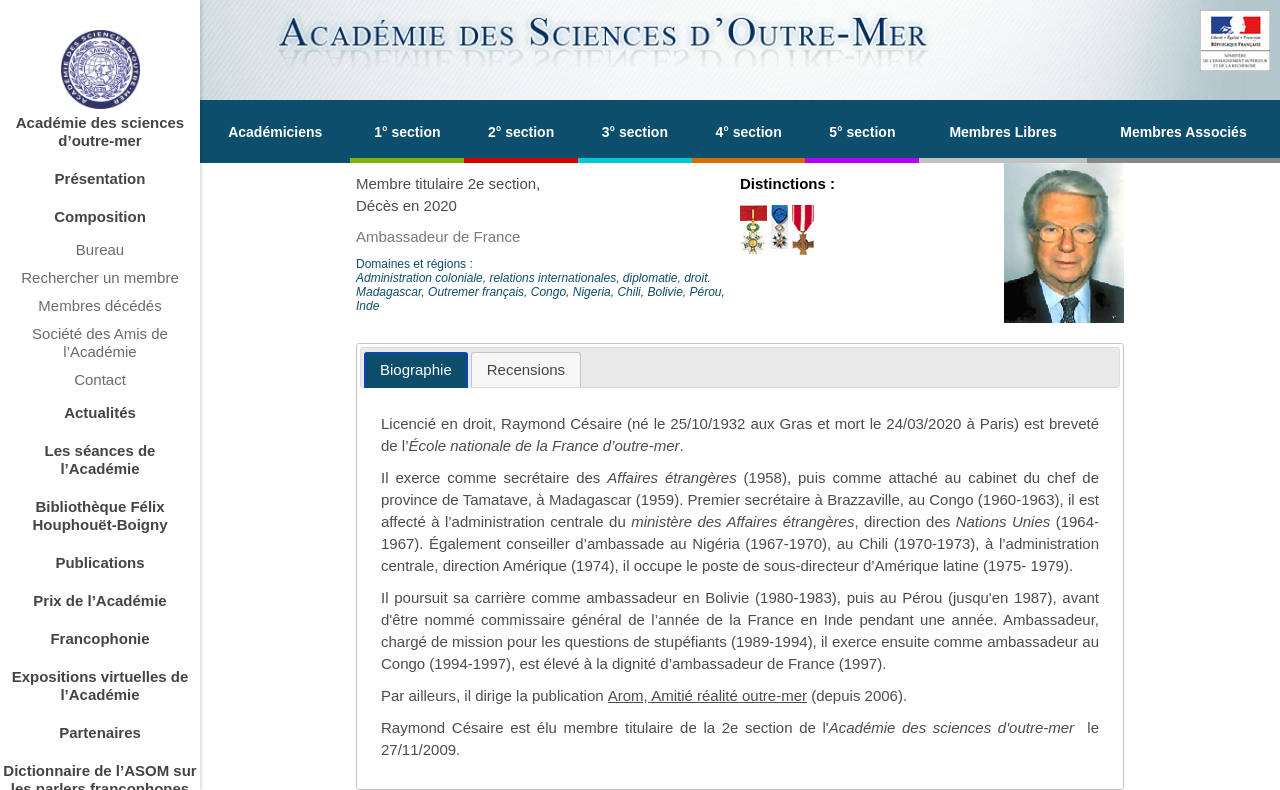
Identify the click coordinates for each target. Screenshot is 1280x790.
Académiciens (275, 132)
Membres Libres (1002, 132)
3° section (635, 132)
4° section (748, 132)
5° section (862, 132)
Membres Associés (1183, 132)
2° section (521, 132)
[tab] (416, 370)
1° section (407, 132)
